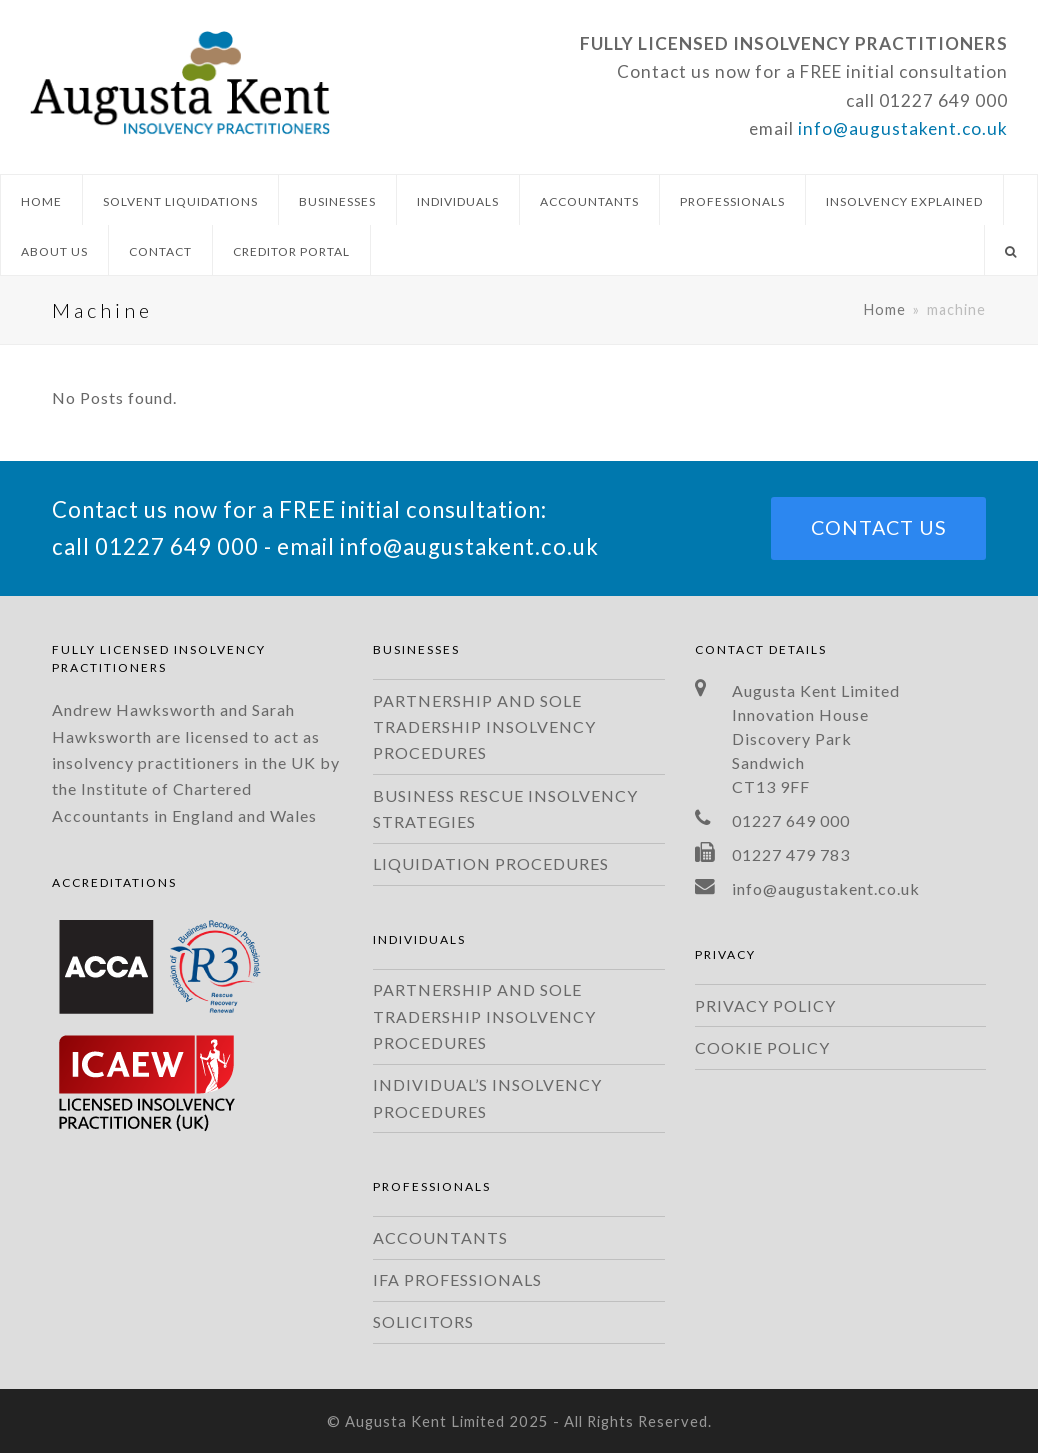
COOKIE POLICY (762, 1047)
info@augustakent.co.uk (903, 128)
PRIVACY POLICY (765, 1005)
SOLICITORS (423, 1321)
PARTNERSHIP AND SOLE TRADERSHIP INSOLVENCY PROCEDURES (484, 727)
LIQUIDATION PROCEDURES (491, 863)
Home (885, 309)
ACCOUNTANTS (440, 1237)
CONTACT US (879, 527)
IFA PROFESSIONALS (457, 1279)
